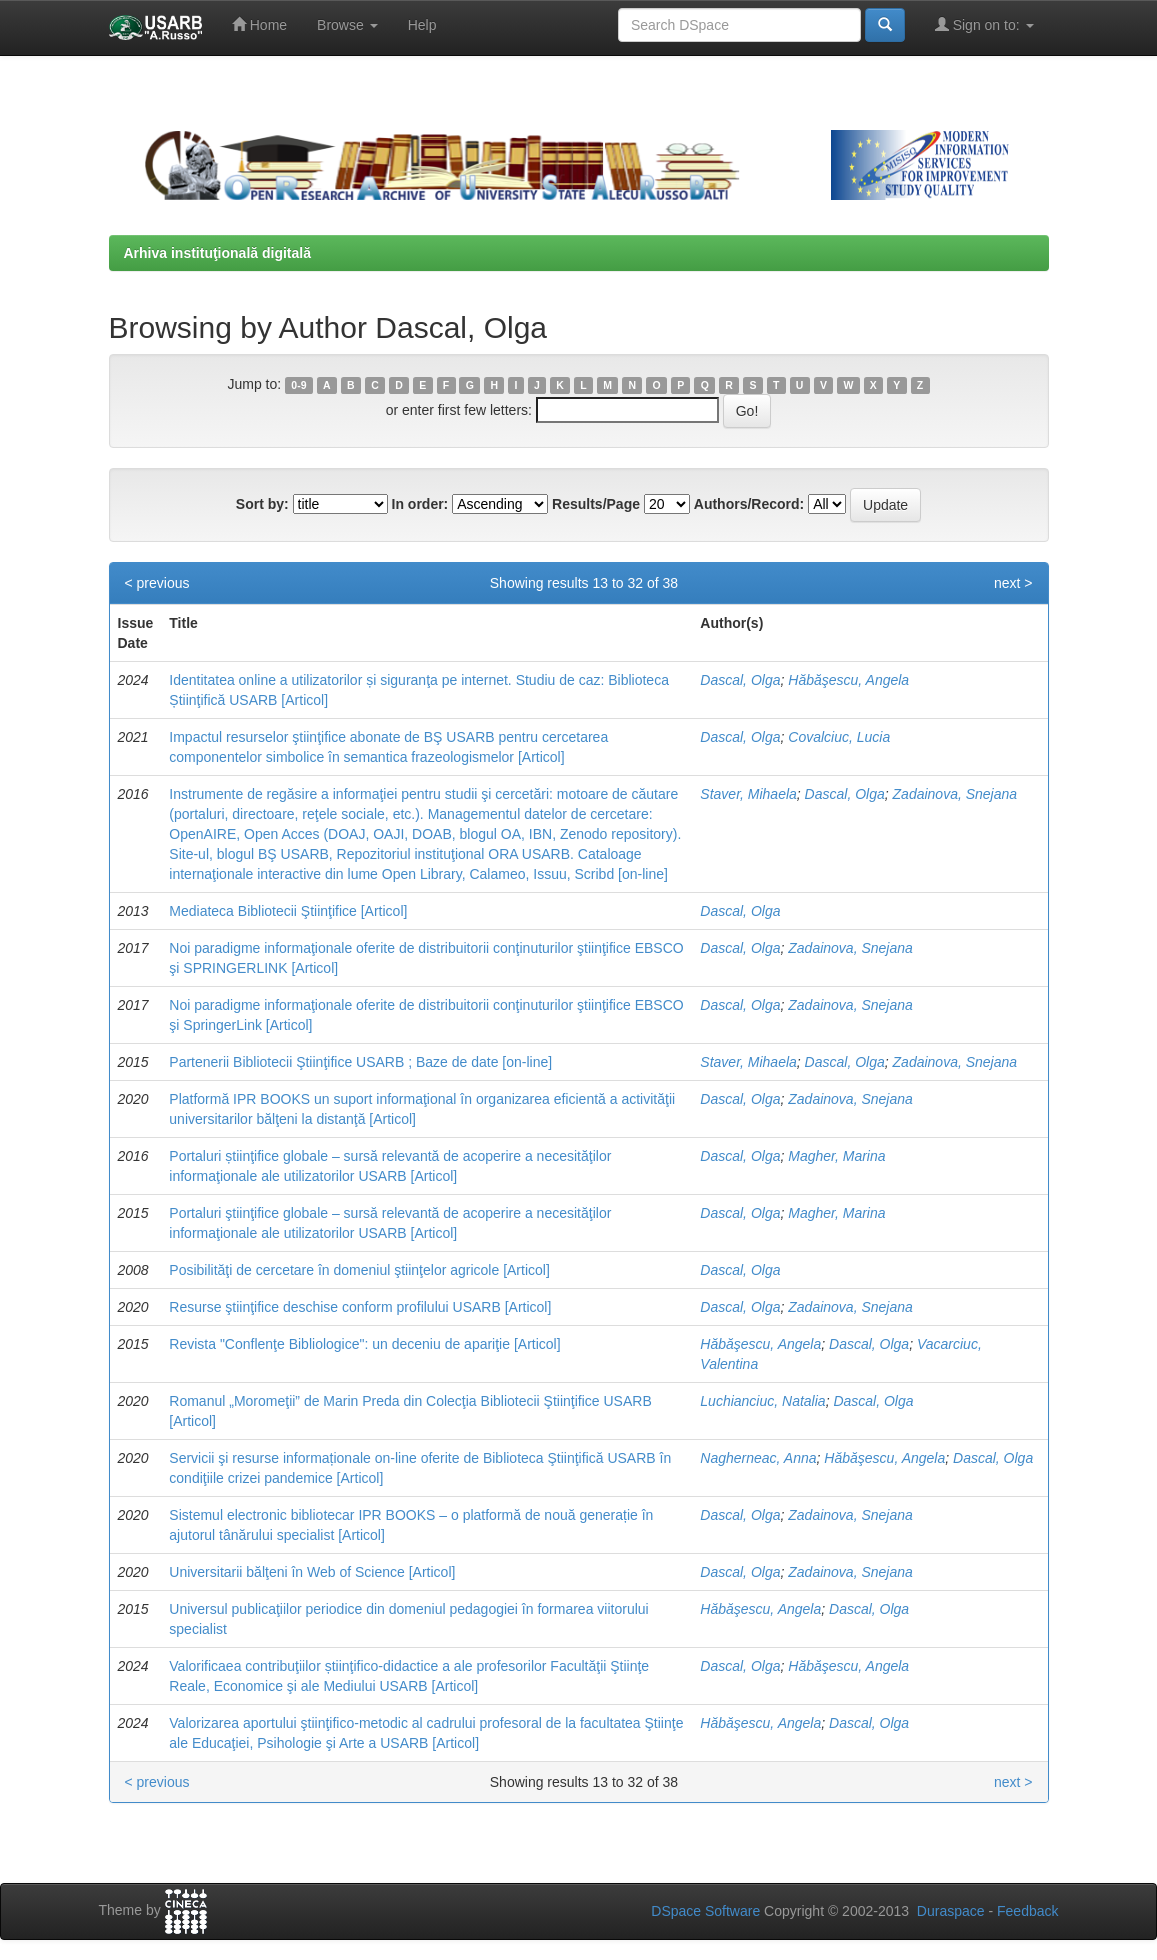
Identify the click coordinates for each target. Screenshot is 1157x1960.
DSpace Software (705, 1911)
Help (422, 25)
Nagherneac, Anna (758, 1458)
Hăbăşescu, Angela (848, 680)
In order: (420, 504)
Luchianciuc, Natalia (762, 1401)
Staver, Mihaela (748, 794)
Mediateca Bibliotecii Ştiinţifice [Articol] (288, 911)
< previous (157, 583)
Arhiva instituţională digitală (217, 253)
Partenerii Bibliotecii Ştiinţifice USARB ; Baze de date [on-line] (360, 1062)
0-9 (298, 385)
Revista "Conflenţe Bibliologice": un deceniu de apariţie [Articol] (364, 1344)
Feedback (1027, 1911)
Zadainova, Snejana (955, 794)
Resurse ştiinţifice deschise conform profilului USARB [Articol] (360, 1307)
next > (1013, 583)
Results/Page (596, 504)
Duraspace (951, 1911)
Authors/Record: (749, 504)
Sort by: (262, 504)
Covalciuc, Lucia (839, 737)
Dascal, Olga (740, 680)
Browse (347, 25)
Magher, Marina (836, 1156)
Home (259, 24)
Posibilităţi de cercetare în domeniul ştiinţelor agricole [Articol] (359, 1270)
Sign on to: (984, 24)
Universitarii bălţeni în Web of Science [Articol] (312, 1572)
